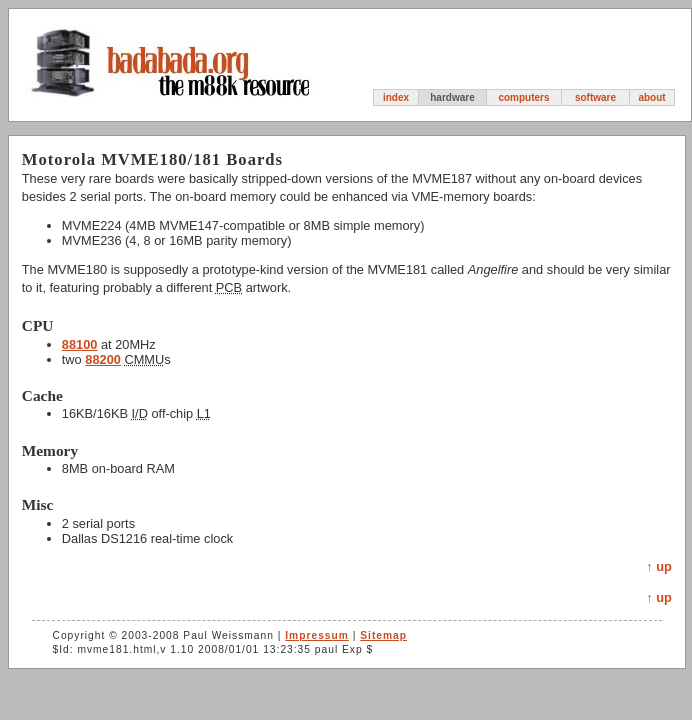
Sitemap (383, 635)
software (595, 97)
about (651, 97)
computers (523, 97)
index (396, 97)
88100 (80, 344)
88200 (103, 359)
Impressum (317, 635)
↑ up (659, 566)
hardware (452, 97)
